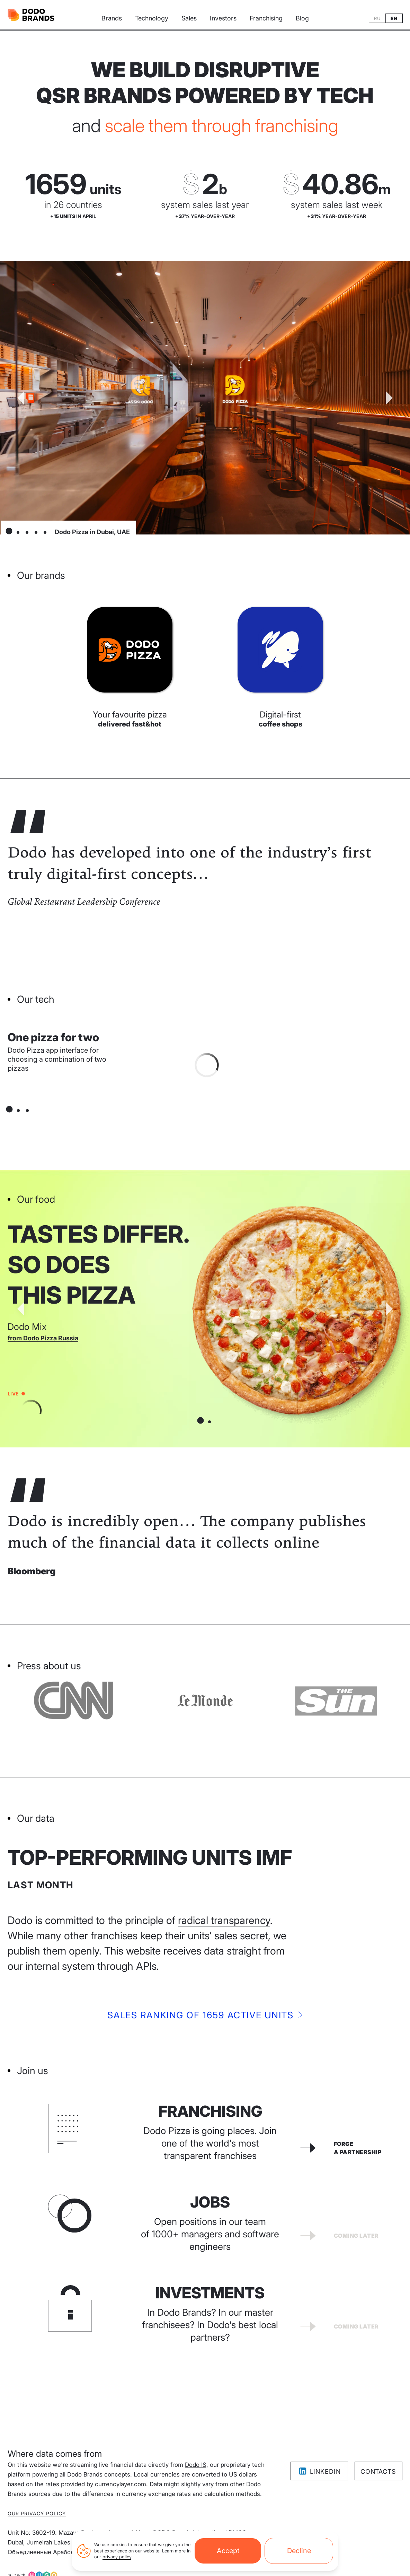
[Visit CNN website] (205, 1700)
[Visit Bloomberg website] (73, 1700)
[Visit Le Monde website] (336, 1700)
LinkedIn (319, 2471)
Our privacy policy (37, 2513)
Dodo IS (195, 2464)
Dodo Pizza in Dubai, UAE (92, 532)
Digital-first (280, 719)
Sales (189, 18)
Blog (302, 18)
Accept (228, 2551)
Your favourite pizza (130, 719)
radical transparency (224, 1920)
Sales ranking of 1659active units (204, 2015)
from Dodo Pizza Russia (43, 1338)
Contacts (378, 2471)
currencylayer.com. (121, 2484)
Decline (299, 2551)
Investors (223, 18)
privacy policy (116, 2556)
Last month (41, 1885)
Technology (151, 18)
